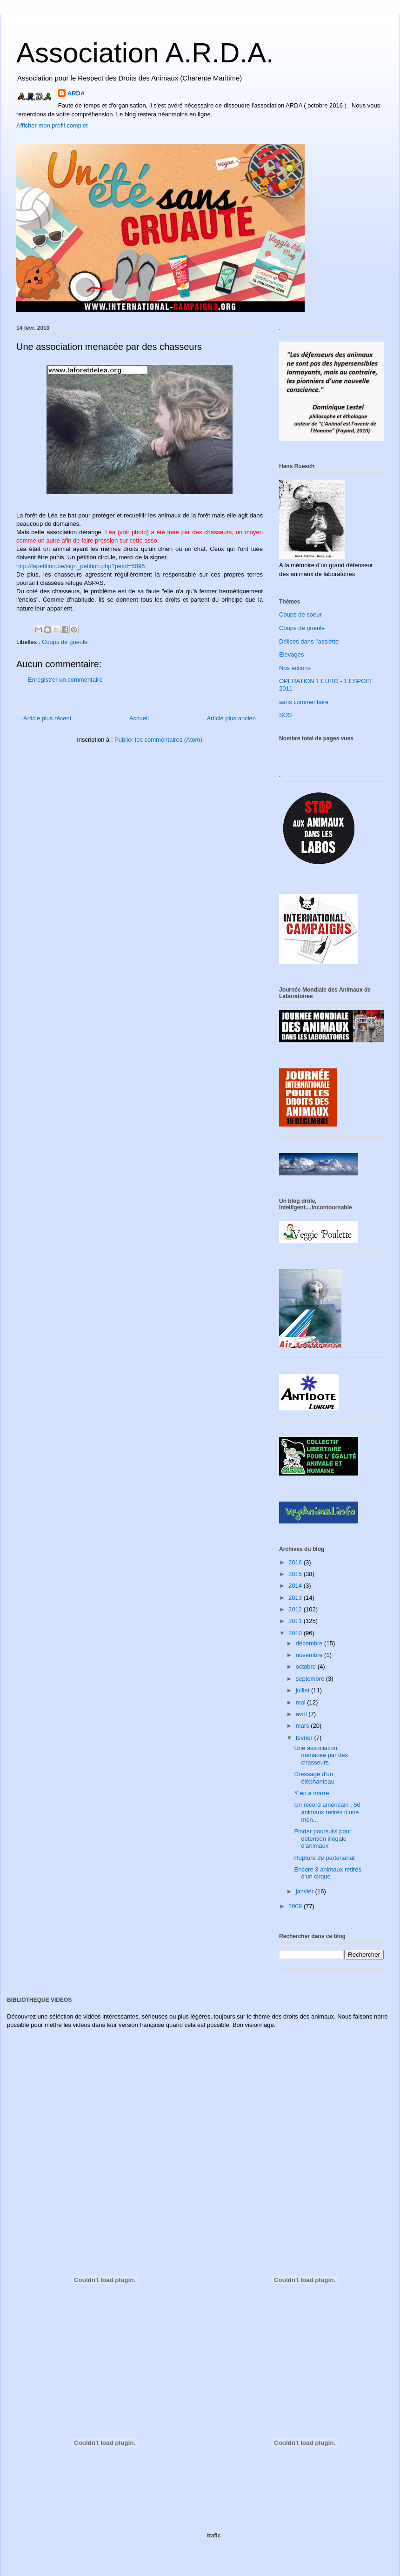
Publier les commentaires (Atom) (158, 739)
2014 (296, 1585)
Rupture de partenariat (324, 1857)
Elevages (291, 654)
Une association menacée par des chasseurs (320, 1755)
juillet (303, 1690)
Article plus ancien (231, 718)
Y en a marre (311, 1793)
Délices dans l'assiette (309, 641)
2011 (296, 1620)
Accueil (139, 718)
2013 (296, 1597)
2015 (296, 1573)
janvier (305, 1891)
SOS (285, 714)
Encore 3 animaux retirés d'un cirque (327, 1873)
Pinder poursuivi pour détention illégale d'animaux (322, 1838)
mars (303, 1725)
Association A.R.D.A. (145, 52)
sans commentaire (303, 701)
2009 (296, 1906)
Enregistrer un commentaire (65, 679)
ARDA (76, 93)
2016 (296, 1562)
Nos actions (295, 667)
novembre (310, 1654)
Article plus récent (47, 718)
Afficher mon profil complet (52, 125)
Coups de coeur (300, 614)
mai (301, 1702)
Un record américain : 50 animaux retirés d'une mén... (327, 1812)
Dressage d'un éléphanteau (314, 1778)
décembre (310, 1643)
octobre (307, 1666)
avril (302, 1714)
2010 (296, 1633)
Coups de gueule (64, 641)
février (305, 1737)
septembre (311, 1678)
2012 (296, 1609)
